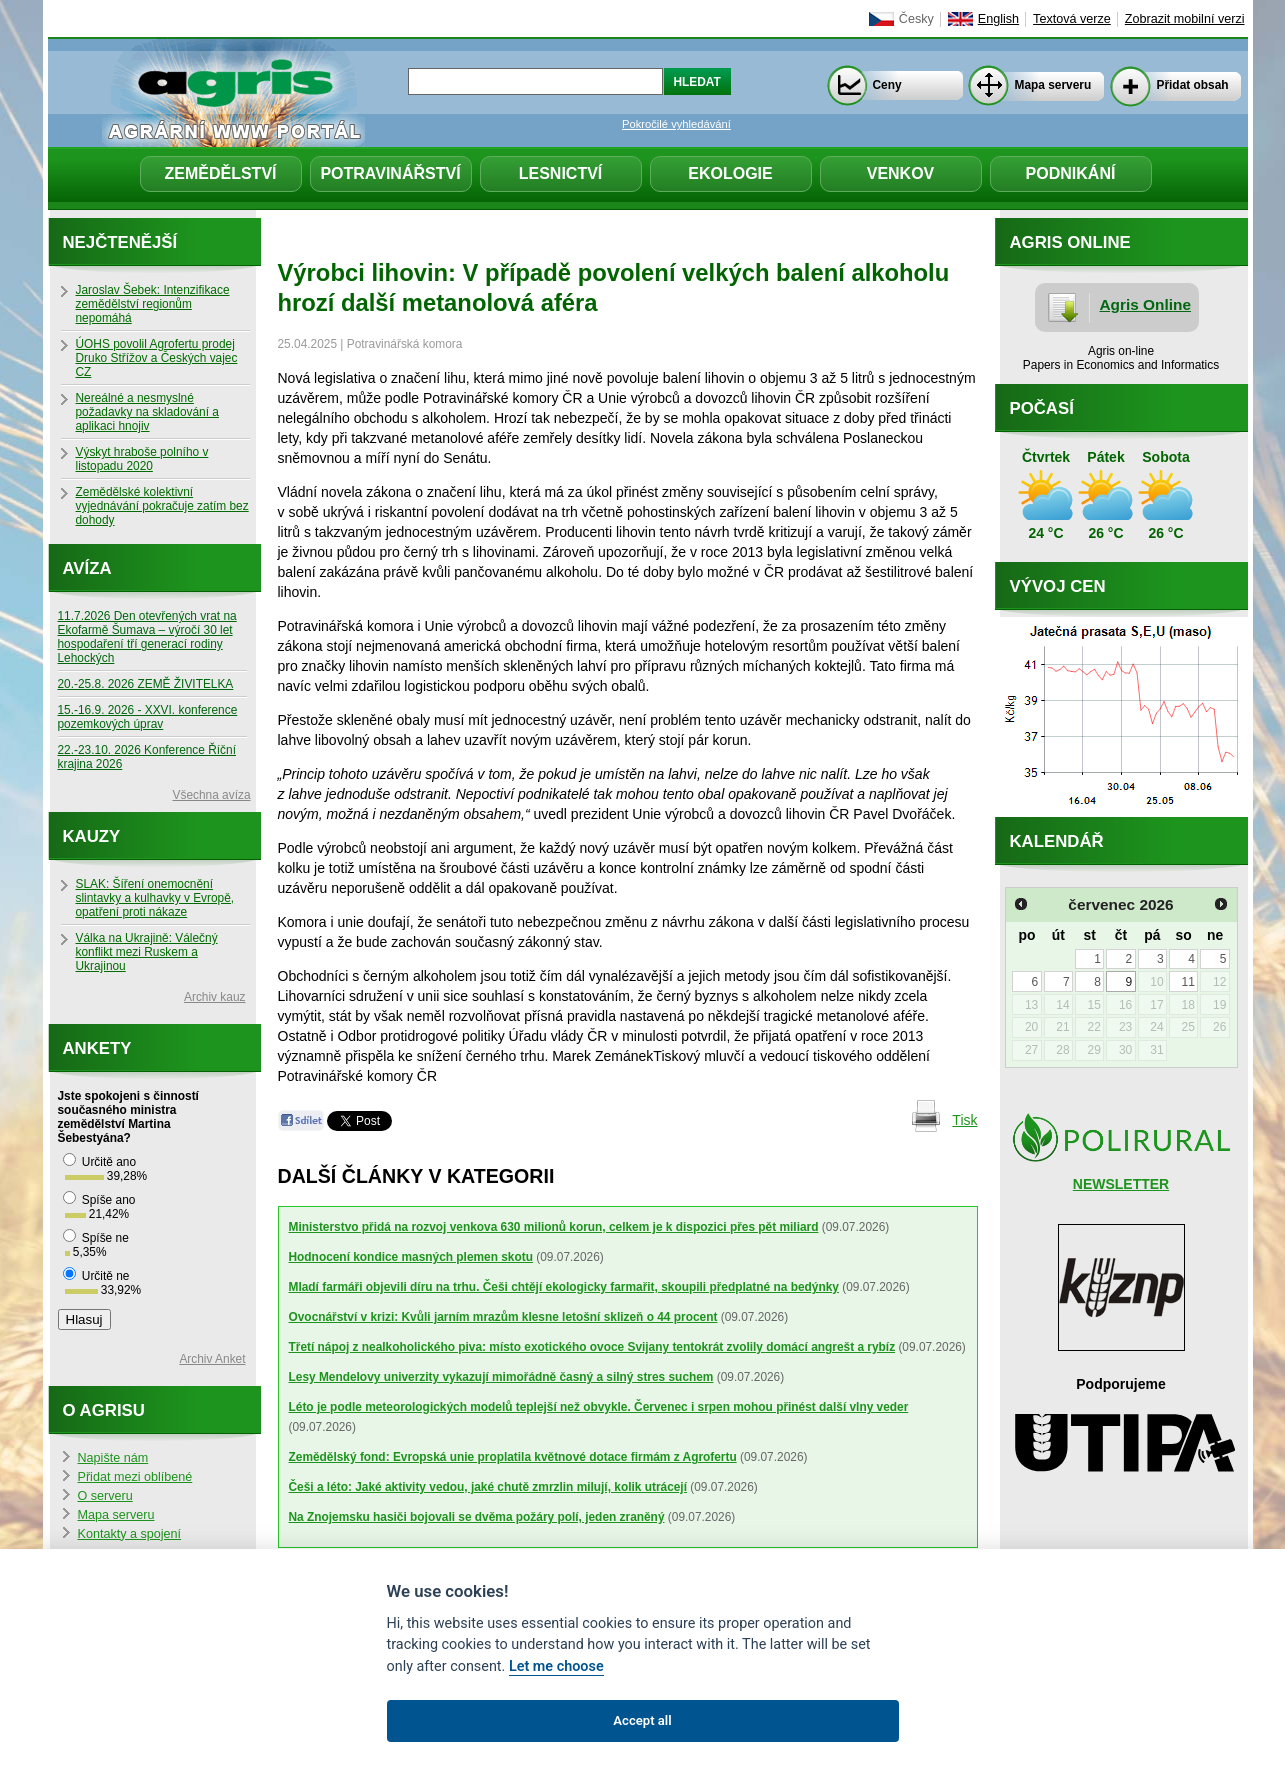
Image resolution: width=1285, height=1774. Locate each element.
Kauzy (92, 836)
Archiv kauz (214, 997)
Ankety (97, 1048)
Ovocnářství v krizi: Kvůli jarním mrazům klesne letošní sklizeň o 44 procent (503, 1317)
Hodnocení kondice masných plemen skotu (411, 1257)
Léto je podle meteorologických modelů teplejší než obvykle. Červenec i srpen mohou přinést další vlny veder (599, 1407)
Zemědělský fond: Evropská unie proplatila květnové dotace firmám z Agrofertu (513, 1457)
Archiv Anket (212, 1359)
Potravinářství (390, 173)
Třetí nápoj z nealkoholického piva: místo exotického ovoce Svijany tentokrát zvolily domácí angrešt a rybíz (592, 1347)
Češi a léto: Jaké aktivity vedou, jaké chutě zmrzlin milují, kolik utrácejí (488, 1487)
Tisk (964, 1120)
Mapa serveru (1053, 85)
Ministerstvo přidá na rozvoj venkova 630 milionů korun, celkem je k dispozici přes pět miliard (554, 1227)
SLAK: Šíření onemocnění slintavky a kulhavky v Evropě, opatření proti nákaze (155, 898)
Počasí (1042, 408)
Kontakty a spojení (130, 1534)
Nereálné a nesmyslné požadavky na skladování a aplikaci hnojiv (147, 412)
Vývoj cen (1058, 586)
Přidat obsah (1193, 85)
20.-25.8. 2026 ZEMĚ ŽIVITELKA (146, 684)
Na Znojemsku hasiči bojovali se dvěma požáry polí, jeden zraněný (477, 1517)
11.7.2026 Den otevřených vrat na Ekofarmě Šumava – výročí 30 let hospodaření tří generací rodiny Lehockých (147, 637)
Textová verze (1072, 19)
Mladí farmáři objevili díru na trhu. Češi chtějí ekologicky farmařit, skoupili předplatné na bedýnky (564, 1287)
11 (1188, 982)
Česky (916, 19)
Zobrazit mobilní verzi (1185, 19)
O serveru (105, 1496)
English (998, 19)
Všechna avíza (212, 795)
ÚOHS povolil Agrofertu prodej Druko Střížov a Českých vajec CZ (157, 358)
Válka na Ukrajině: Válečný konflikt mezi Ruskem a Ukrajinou (147, 952)
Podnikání (1071, 173)
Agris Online (1146, 304)
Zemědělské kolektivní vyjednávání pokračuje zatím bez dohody (162, 506)
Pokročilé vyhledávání (676, 124)
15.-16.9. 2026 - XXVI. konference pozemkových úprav (148, 717)
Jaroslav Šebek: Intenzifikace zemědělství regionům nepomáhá (153, 304)
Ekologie (730, 173)
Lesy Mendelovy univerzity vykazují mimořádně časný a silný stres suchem (501, 1377)
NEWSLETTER (1121, 1184)
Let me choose (556, 1666)
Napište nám (113, 1458)
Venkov (901, 173)
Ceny (887, 85)
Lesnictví (561, 173)
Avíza (87, 568)
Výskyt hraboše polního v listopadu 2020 (142, 459)
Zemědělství (220, 173)
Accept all (642, 1720)
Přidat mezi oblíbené (135, 1477)
